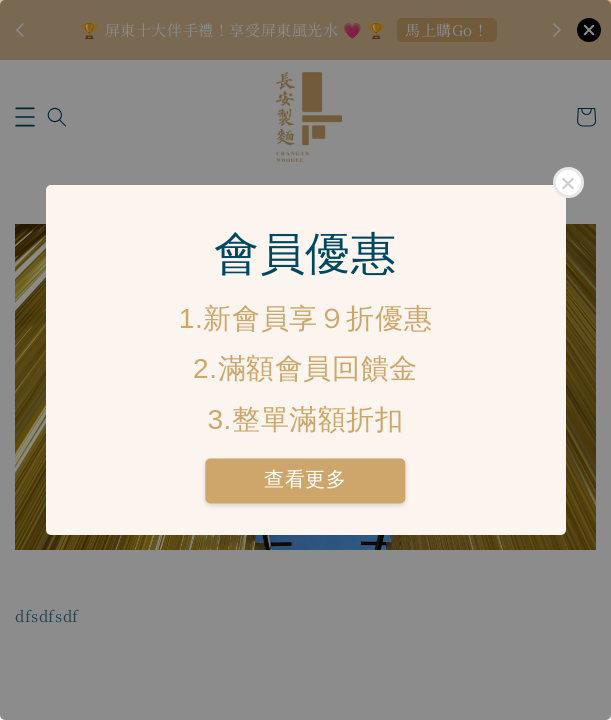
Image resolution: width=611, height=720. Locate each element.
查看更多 (305, 480)
